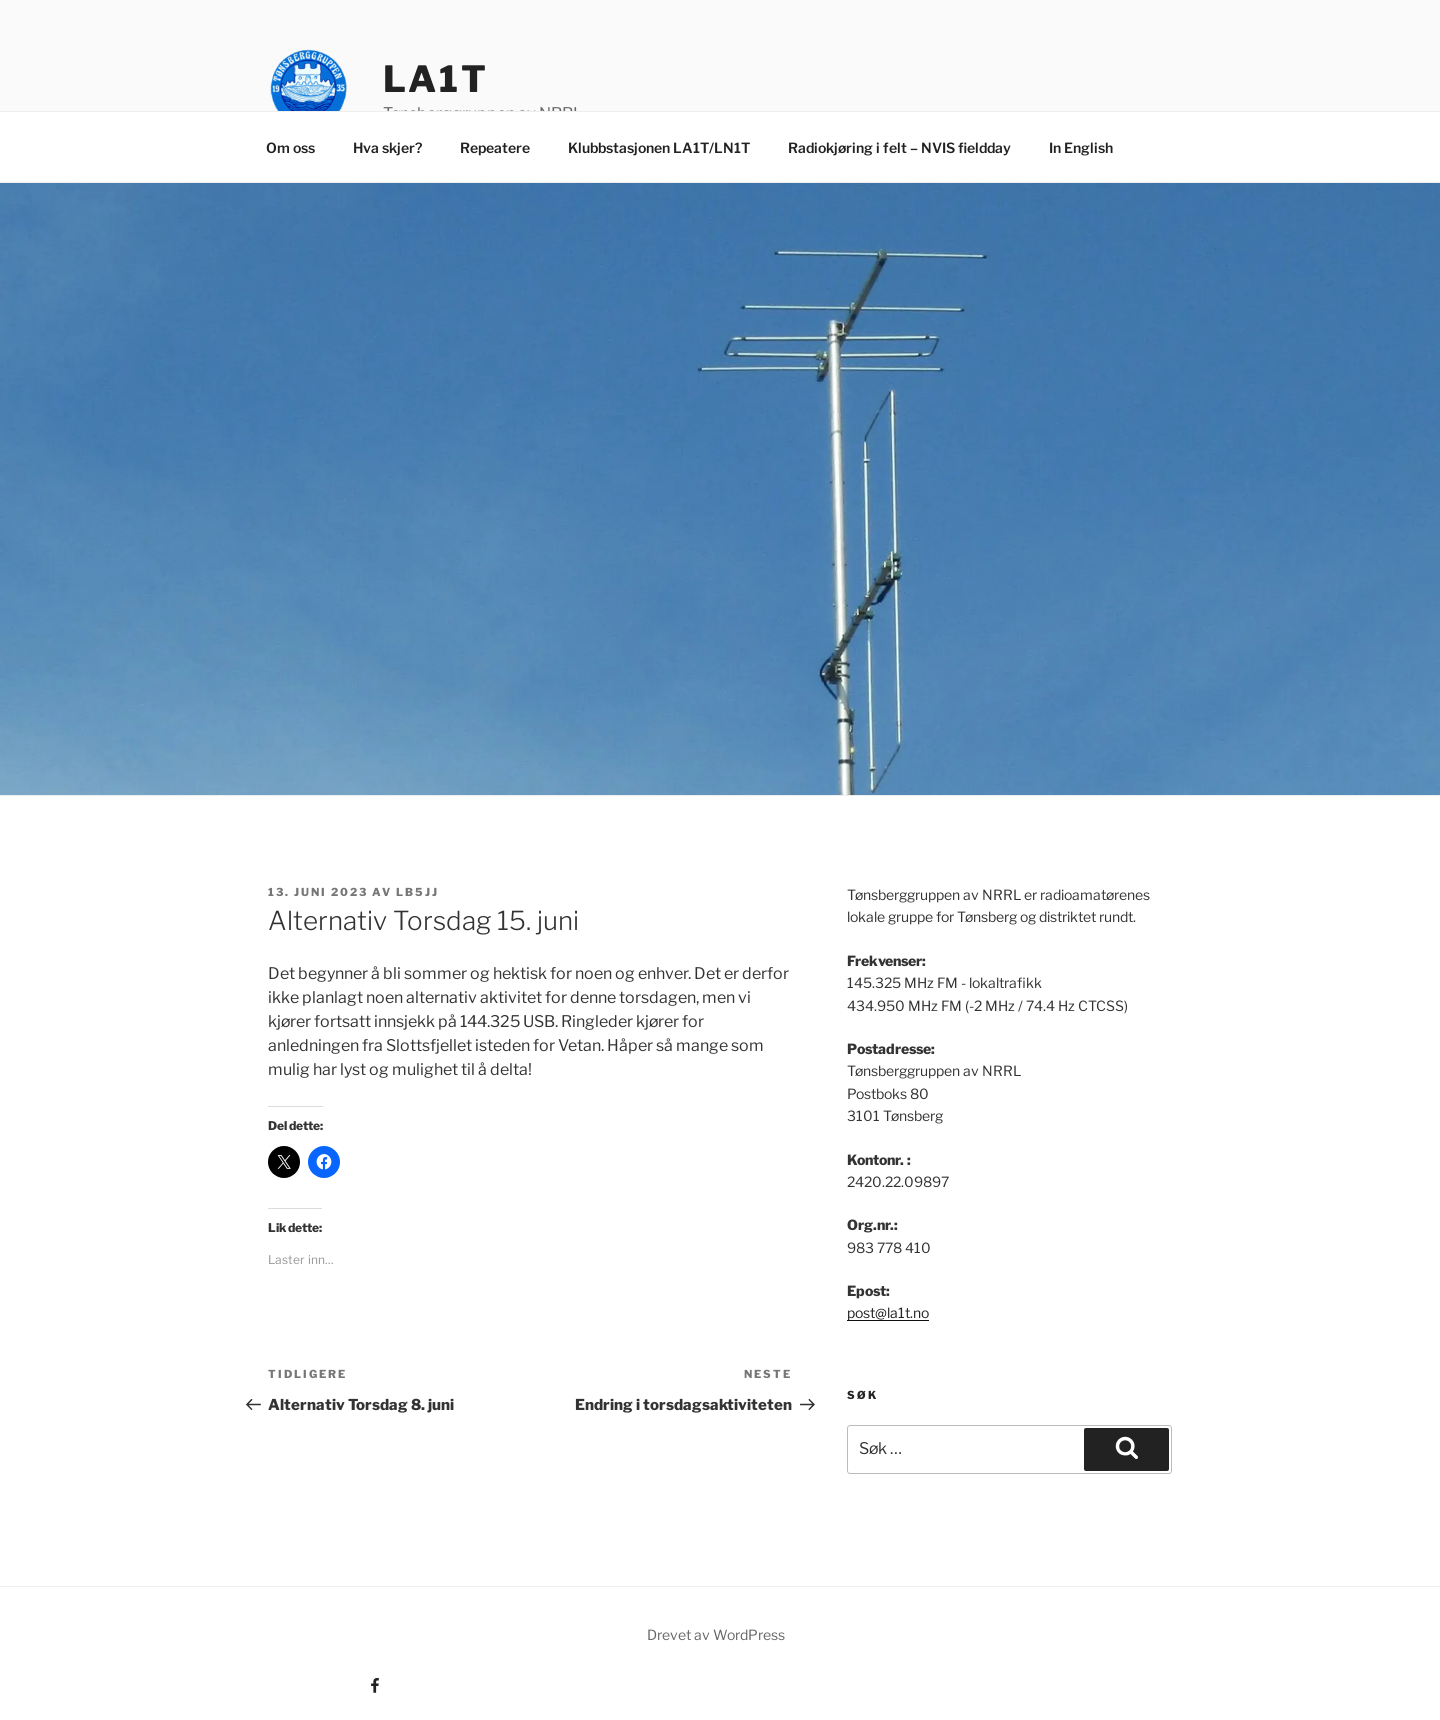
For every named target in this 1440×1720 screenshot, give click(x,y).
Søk (862, 1395)
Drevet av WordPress (716, 1634)
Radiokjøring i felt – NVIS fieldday (899, 147)
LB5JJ (417, 892)
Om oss (290, 147)
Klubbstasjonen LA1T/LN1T (659, 147)
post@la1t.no (888, 1312)
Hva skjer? (387, 147)
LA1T (436, 79)
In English (1081, 147)
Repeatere (495, 147)
